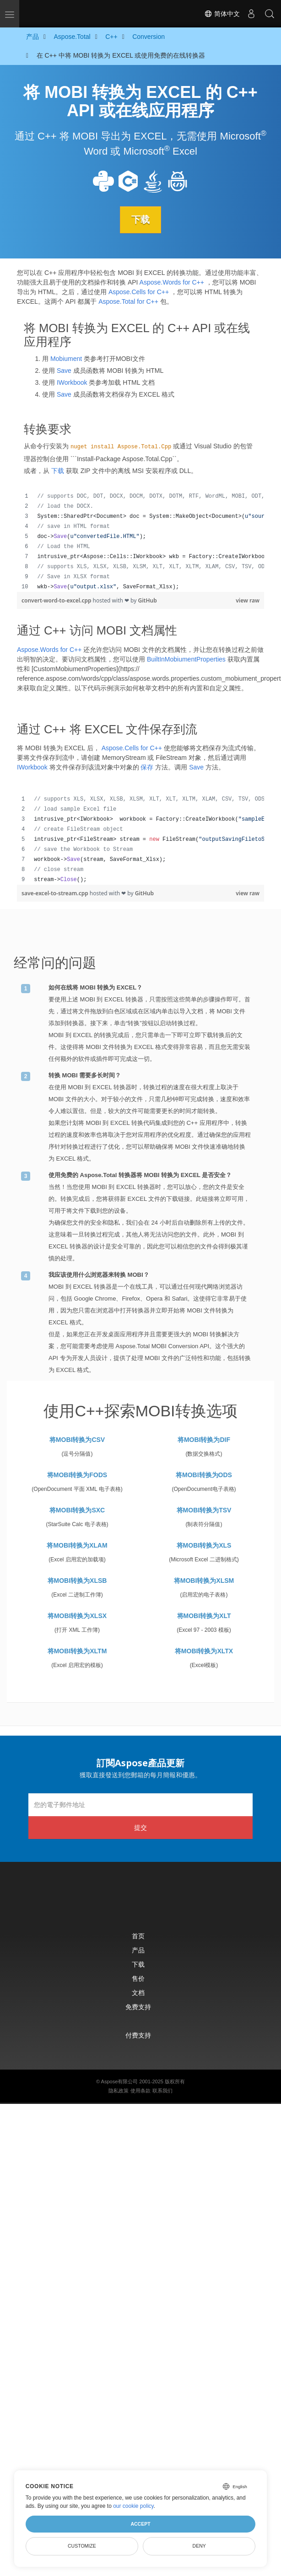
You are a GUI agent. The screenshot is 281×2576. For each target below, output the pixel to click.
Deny (199, 2546)
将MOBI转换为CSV (77, 1439)
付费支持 (138, 2035)
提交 (140, 1827)
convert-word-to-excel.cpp (57, 600)
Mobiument (66, 358)
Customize (82, 2546)
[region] (140, 541)
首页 (138, 1935)
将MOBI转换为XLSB (77, 1580)
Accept (140, 2524)
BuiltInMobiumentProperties (186, 659)
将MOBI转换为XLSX (77, 1615)
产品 (138, 1950)
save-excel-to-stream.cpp (56, 893)
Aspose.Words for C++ (172, 282)
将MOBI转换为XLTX (204, 1651)
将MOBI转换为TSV (204, 1510)
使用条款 (140, 2090)
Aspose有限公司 (119, 2081)
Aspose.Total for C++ (128, 301)
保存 (146, 767)
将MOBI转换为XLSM (204, 1580)
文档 (138, 1992)
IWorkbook (72, 382)
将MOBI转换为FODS (77, 1475)
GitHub (147, 600)
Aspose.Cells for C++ (138, 292)
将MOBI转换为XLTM (77, 1651)
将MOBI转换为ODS (204, 1475)
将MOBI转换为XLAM (77, 1545)
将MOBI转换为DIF (204, 1439)
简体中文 (222, 14)
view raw (247, 600)
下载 (140, 220)
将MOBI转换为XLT (204, 1615)
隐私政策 (118, 2090)
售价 (138, 1978)
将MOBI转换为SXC (77, 1510)
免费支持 (138, 2006)
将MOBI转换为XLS (204, 1545)
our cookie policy (133, 2506)
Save (64, 370)
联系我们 (162, 2090)
